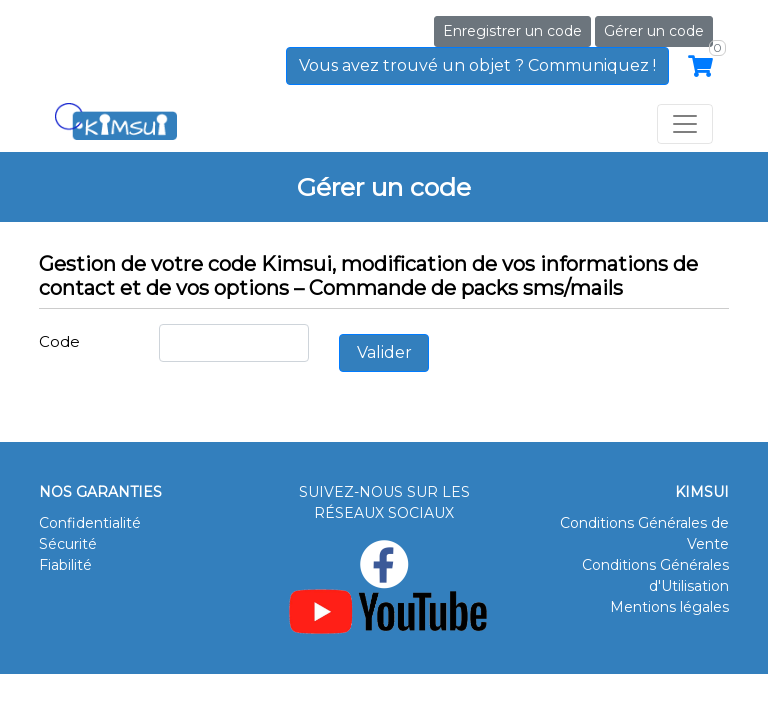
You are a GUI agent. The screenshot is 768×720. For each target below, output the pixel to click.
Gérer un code (654, 31)
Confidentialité (90, 523)
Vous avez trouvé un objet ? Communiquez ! (477, 65)
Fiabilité (65, 565)
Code (59, 341)
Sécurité (68, 544)
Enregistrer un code (512, 31)
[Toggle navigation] (685, 124)
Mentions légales (669, 607)
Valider (384, 352)
